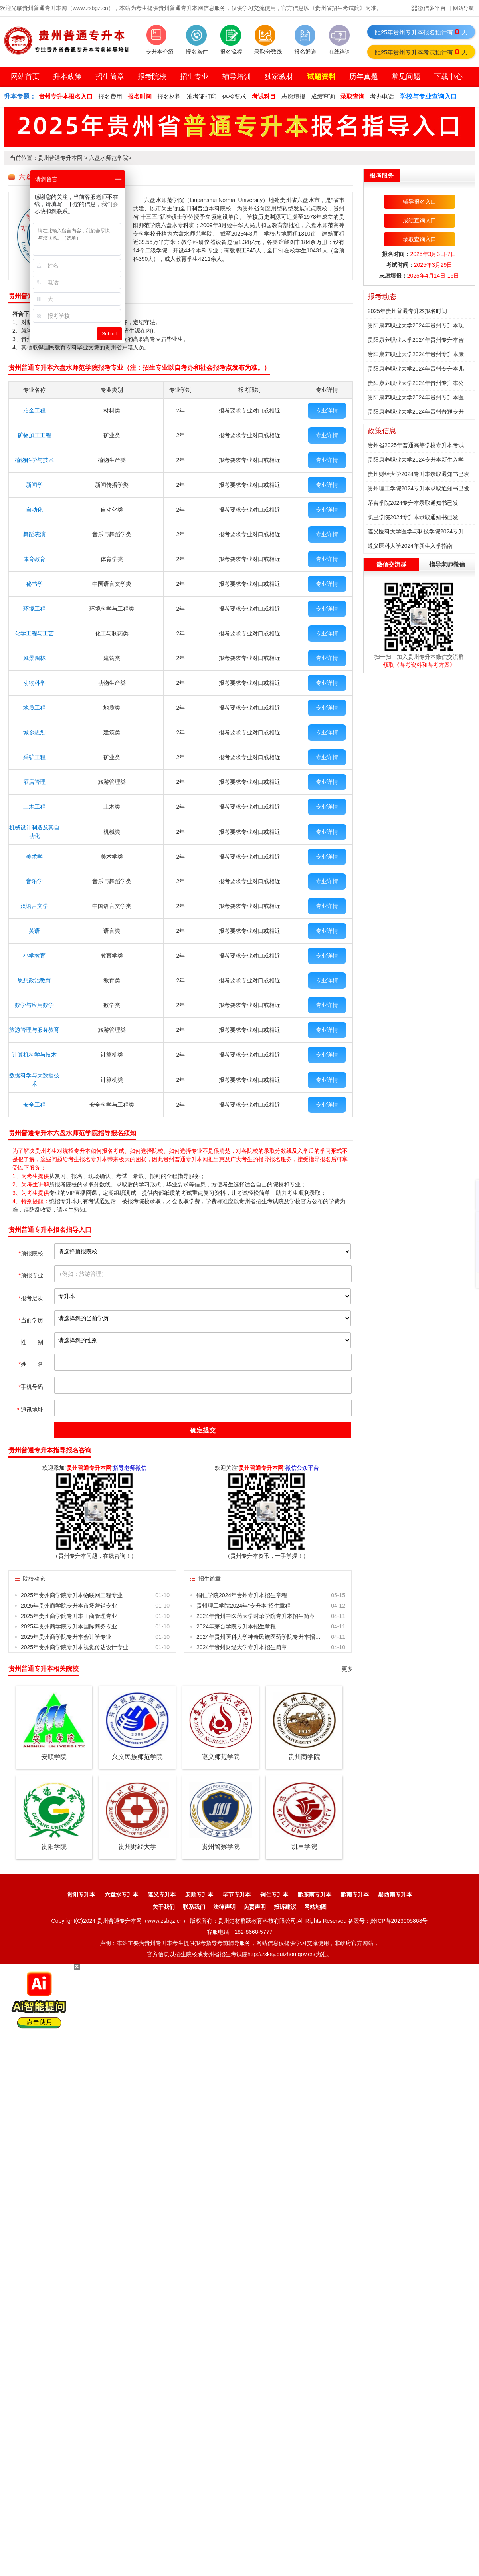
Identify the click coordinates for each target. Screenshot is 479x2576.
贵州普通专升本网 (60, 158)
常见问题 (406, 77)
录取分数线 (268, 51)
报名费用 (110, 96)
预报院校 (31, 1253)
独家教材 (279, 77)
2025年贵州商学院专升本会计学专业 (66, 1637)
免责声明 (254, 1907)
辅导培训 (236, 77)
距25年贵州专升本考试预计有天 (421, 51)
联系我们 (194, 1907)
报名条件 (197, 51)
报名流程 (231, 51)
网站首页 (25, 77)
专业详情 (327, 410)
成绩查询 (323, 96)
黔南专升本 (355, 1894)
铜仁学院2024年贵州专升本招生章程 (241, 1595)
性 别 (32, 1342)
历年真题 (363, 77)
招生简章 (109, 77)
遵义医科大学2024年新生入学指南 (410, 546)
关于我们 (163, 1907)
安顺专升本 (199, 1894)
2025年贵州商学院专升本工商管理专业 (69, 1616)
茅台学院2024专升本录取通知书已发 (413, 503)
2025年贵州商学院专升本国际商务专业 (69, 1626)
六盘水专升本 (121, 1894)
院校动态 (34, 1578)
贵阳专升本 (81, 1894)
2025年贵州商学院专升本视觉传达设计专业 (74, 1647)
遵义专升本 (162, 1894)
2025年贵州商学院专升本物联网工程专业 (72, 1595)
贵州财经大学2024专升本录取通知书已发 (418, 474)
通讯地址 (30, 1409)
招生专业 (194, 77)
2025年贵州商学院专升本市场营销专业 (69, 1605)
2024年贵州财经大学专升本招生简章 (241, 1647)
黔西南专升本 (395, 1894)
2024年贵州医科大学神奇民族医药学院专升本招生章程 (259, 1637)
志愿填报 (293, 96)
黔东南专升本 (314, 1894)
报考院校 (152, 77)
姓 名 (31, 1364)
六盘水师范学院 (108, 158)
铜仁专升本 (274, 1894)
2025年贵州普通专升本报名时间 (407, 311)
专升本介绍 (160, 51)
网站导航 (463, 8)
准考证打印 (202, 96)
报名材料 (169, 96)
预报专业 (31, 1275)
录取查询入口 (419, 239)
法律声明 (224, 1907)
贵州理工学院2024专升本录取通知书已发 (418, 488)
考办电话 (382, 96)
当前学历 (31, 1320)
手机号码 (31, 1387)
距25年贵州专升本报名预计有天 (421, 31)
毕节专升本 (237, 1894)
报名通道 (305, 51)
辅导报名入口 (419, 201)
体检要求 (234, 96)
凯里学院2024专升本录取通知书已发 (413, 517)
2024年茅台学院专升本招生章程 (236, 1626)
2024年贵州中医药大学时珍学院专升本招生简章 (255, 1616)
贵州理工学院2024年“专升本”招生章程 (243, 1605)
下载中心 (448, 77)
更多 (347, 1669)
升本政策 (67, 77)
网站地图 (315, 1907)
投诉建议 (285, 1907)
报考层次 (31, 1298)
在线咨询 (340, 51)
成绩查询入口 (419, 220)
